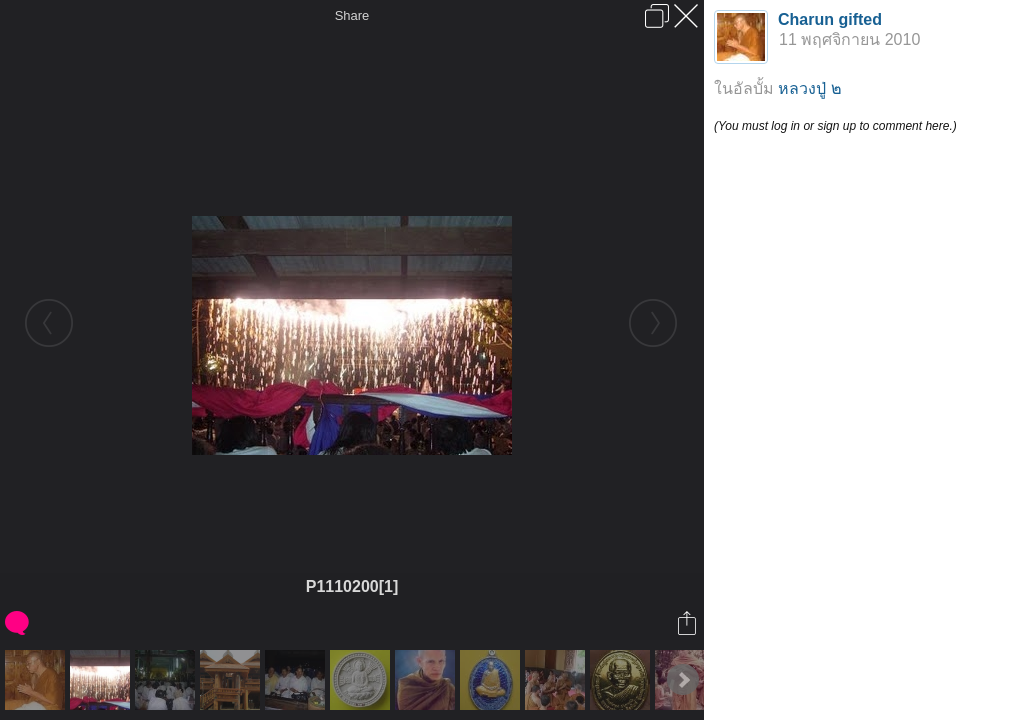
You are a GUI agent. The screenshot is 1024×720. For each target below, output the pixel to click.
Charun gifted (830, 19)
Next (683, 680)
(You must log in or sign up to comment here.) (835, 126)
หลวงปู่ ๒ (809, 88)
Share (352, 15)
